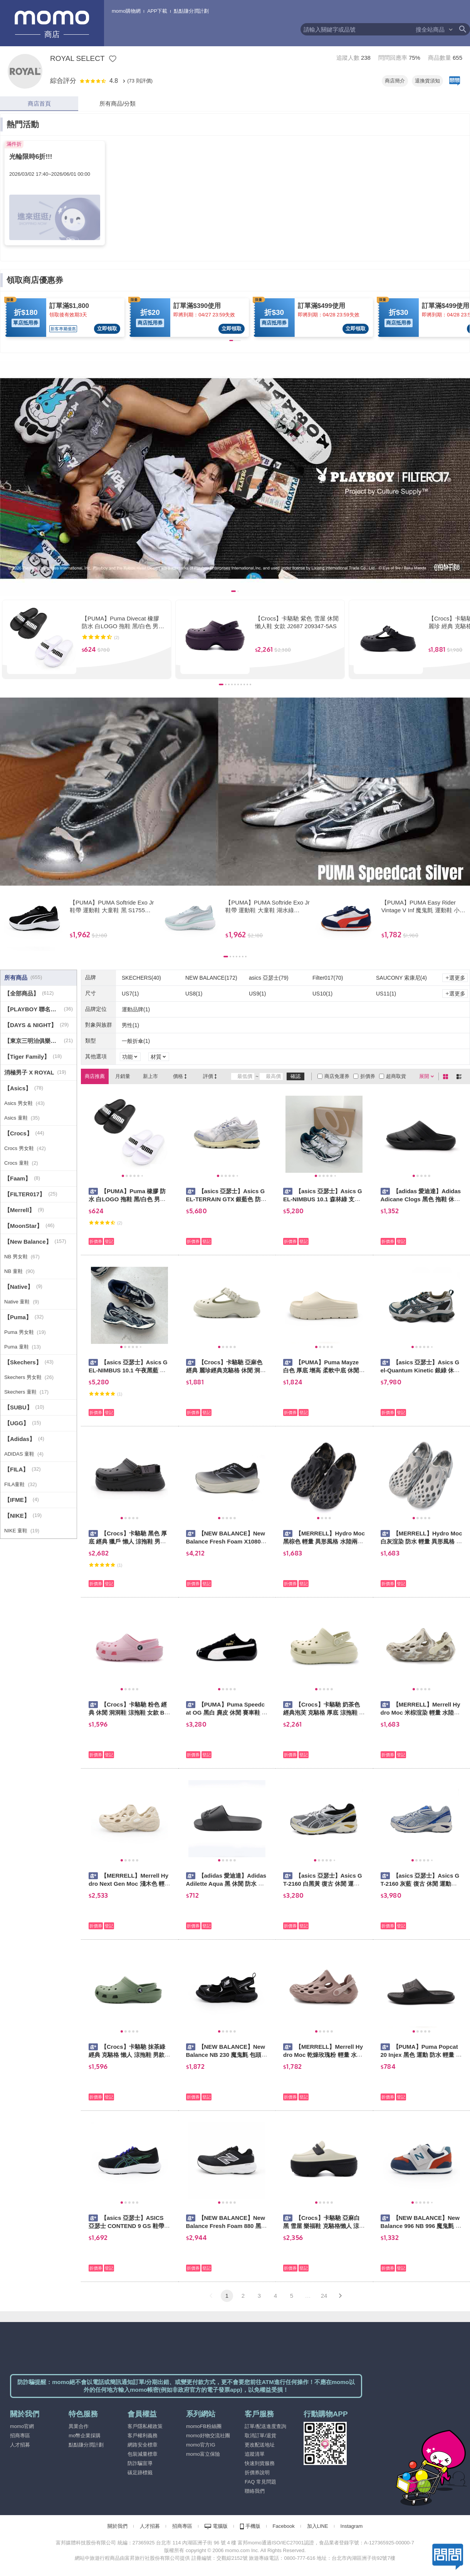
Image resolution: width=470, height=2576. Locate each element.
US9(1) (257, 993)
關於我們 (117, 2526)
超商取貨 (396, 1076)
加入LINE (317, 2526)
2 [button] (243, 2295)
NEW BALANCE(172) (211, 978)
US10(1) (322, 993)
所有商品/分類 (117, 103)
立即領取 (107, 328)
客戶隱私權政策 (145, 2426)
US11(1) (386, 993)
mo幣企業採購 (85, 2435)
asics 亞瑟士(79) (269, 978)
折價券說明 (257, 2472)
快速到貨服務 (260, 2463)
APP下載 (157, 11)
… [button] (308, 2295)
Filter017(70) (327, 978)
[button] (210, 2296)
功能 (127, 1057)
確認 (295, 1076)
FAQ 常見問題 (260, 2482)
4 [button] (275, 2295)
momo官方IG (200, 2445)
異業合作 (79, 2426)
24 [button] (324, 2295)
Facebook (284, 2526)
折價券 (367, 1076)
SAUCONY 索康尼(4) (401, 978)
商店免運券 (336, 1076)
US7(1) (130, 993)
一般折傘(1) (136, 1041)
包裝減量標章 (143, 2454)
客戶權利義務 (143, 2435)
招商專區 (20, 2435)
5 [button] (291, 2295)
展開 (424, 1076)
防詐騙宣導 (140, 2463)
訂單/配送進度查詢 (265, 2426)
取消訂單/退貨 (260, 2435)
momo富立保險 (203, 2454)
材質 (156, 1057)
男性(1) (130, 1025)
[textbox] (357, 29)
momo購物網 (126, 11)
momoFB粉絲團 (204, 2426)
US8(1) (193, 993)
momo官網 (22, 2426)
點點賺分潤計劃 (191, 11)
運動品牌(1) (136, 1009)
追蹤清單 (255, 2454)
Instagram (352, 2526)
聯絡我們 (255, 2491)
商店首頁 (39, 103)
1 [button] (226, 2295)
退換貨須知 (427, 81)
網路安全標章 (143, 2445)
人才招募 (20, 2445)
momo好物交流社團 (208, 2435)
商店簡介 (395, 81)
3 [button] (259, 2295)
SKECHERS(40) (141, 978)
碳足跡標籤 (140, 2472)
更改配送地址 (260, 2445)
